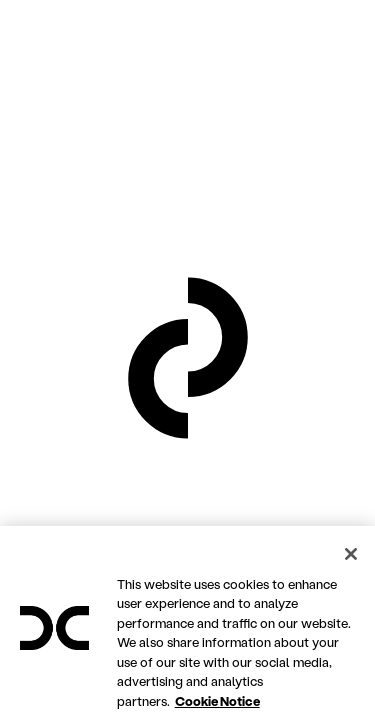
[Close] (351, 563)
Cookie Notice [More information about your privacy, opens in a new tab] (217, 709)
